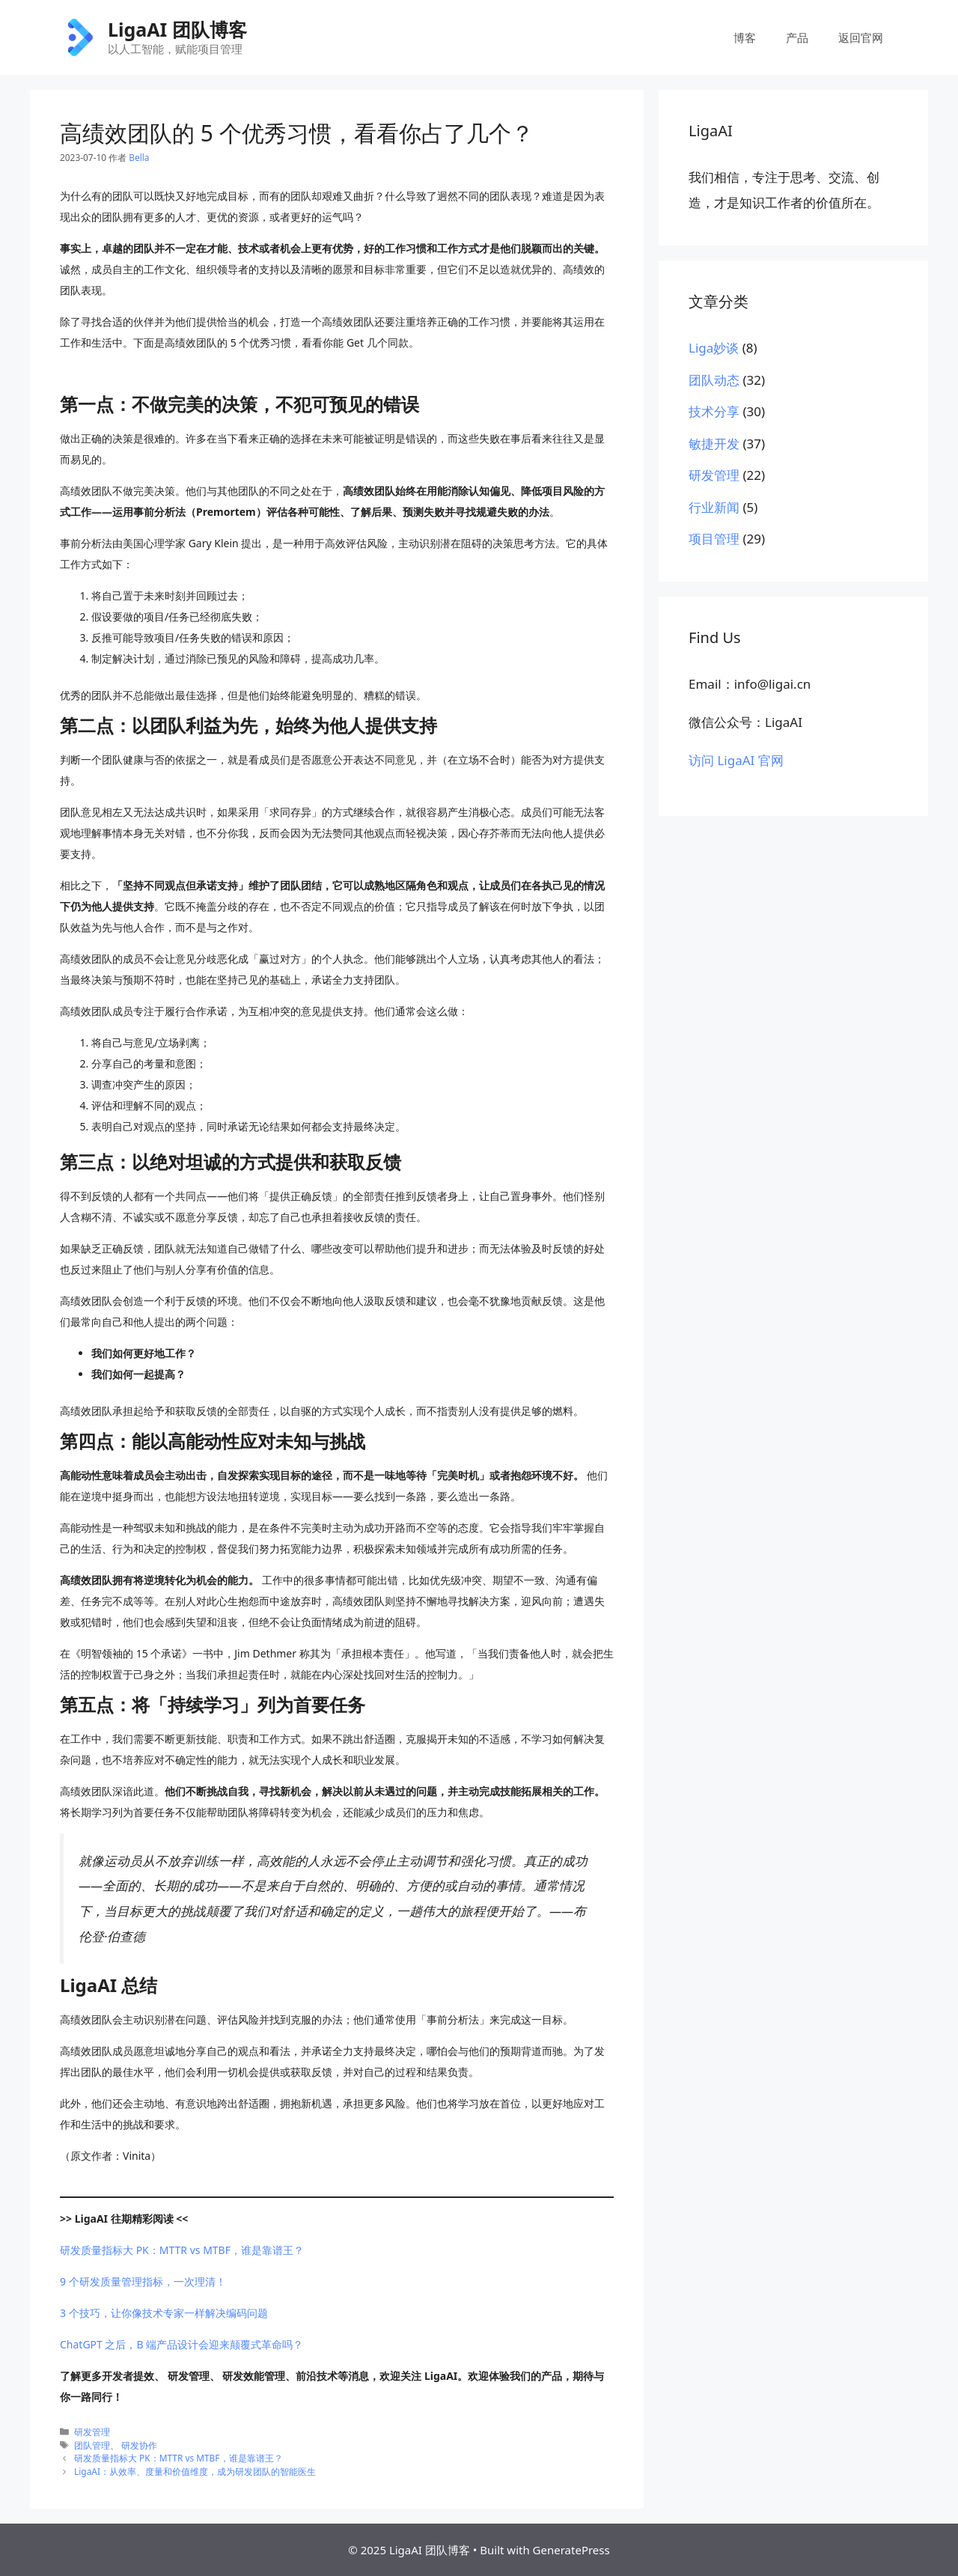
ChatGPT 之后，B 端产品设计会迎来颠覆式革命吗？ (181, 2344)
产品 (797, 37)
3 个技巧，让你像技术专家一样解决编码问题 (164, 2313)
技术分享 (714, 411)
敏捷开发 (714, 443)
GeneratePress (571, 2549)
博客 (744, 37)
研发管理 (92, 2432)
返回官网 (860, 37)
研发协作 (139, 2445)
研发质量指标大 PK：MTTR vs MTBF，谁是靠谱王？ (182, 2250)
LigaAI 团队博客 (177, 29)
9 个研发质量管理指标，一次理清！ (143, 2281)
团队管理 (92, 2445)
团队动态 (714, 380)
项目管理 (714, 538)
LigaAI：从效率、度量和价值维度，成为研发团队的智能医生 (195, 2471)
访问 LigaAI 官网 (736, 760)
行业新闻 (714, 507)
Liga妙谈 (714, 347)
